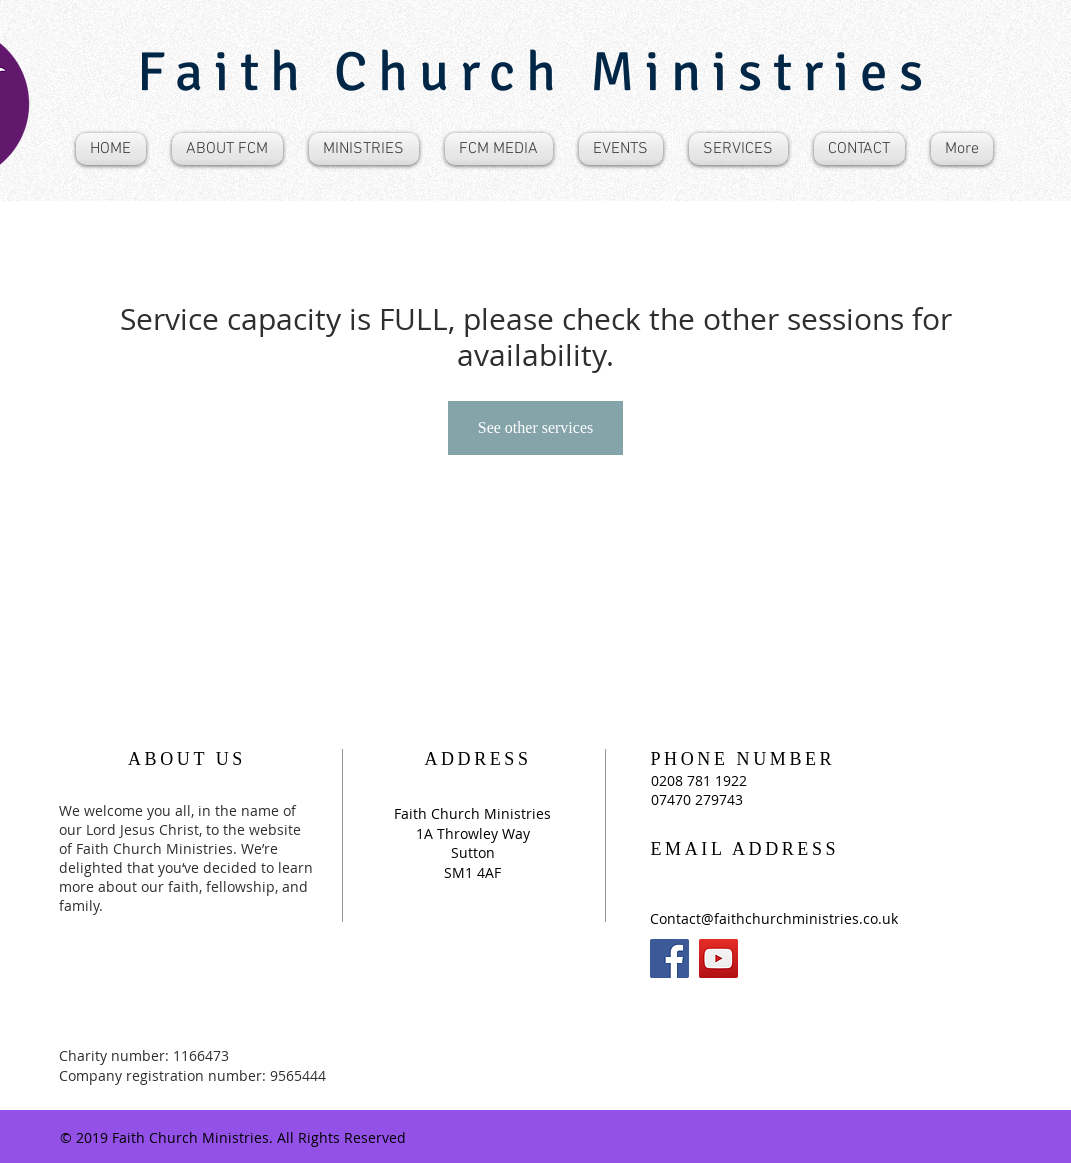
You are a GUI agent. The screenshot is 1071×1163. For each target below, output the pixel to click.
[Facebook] (669, 958)
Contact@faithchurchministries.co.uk (774, 918)
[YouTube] (718, 958)
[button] (227, 149)
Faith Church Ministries (535, 72)
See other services (536, 427)
